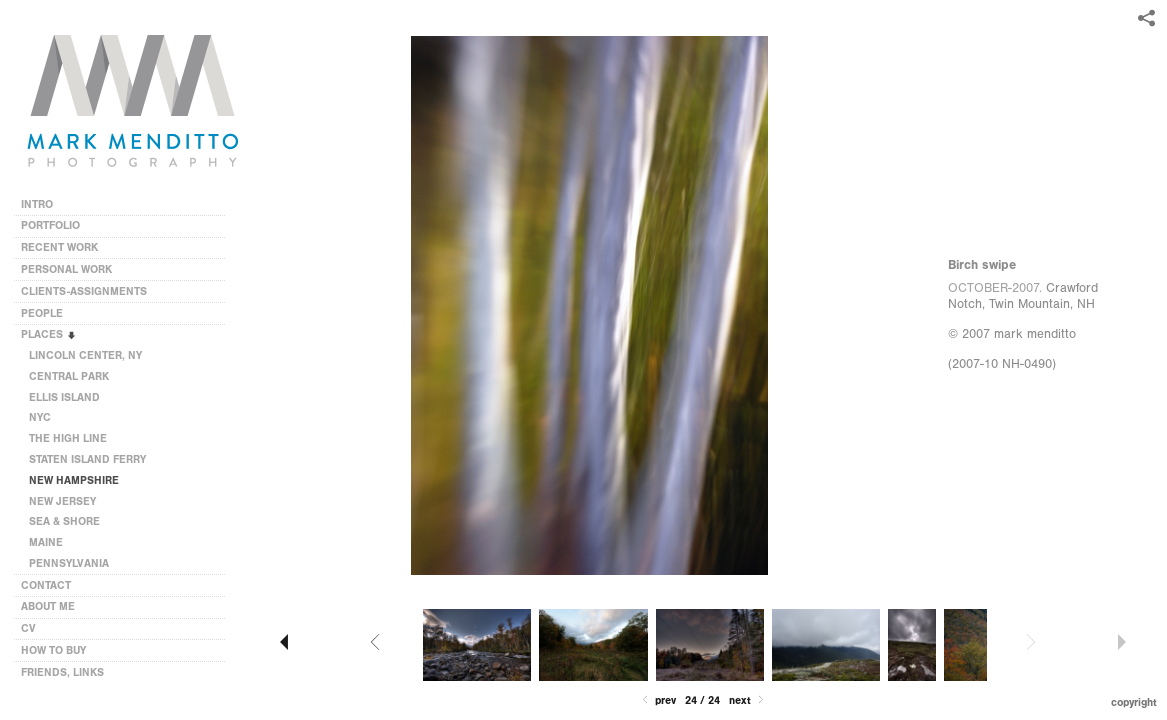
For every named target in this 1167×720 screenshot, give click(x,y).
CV (28, 628)
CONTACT (46, 585)
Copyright (1134, 702)
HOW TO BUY (53, 650)
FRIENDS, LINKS (62, 672)
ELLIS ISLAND (64, 397)
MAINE (46, 542)
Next (748, 700)
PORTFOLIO (50, 225)
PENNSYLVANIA (69, 563)
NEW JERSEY (62, 501)
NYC (40, 417)
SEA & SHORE (64, 521)
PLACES (49, 334)
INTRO (37, 204)
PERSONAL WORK (73, 269)
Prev (657, 700)
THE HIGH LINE (68, 438)
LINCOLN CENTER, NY (85, 355)
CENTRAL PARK (69, 376)
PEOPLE (42, 313)
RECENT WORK (66, 247)
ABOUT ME (48, 606)
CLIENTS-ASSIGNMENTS (91, 291)
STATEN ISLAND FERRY (87, 459)
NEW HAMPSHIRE (74, 480)
